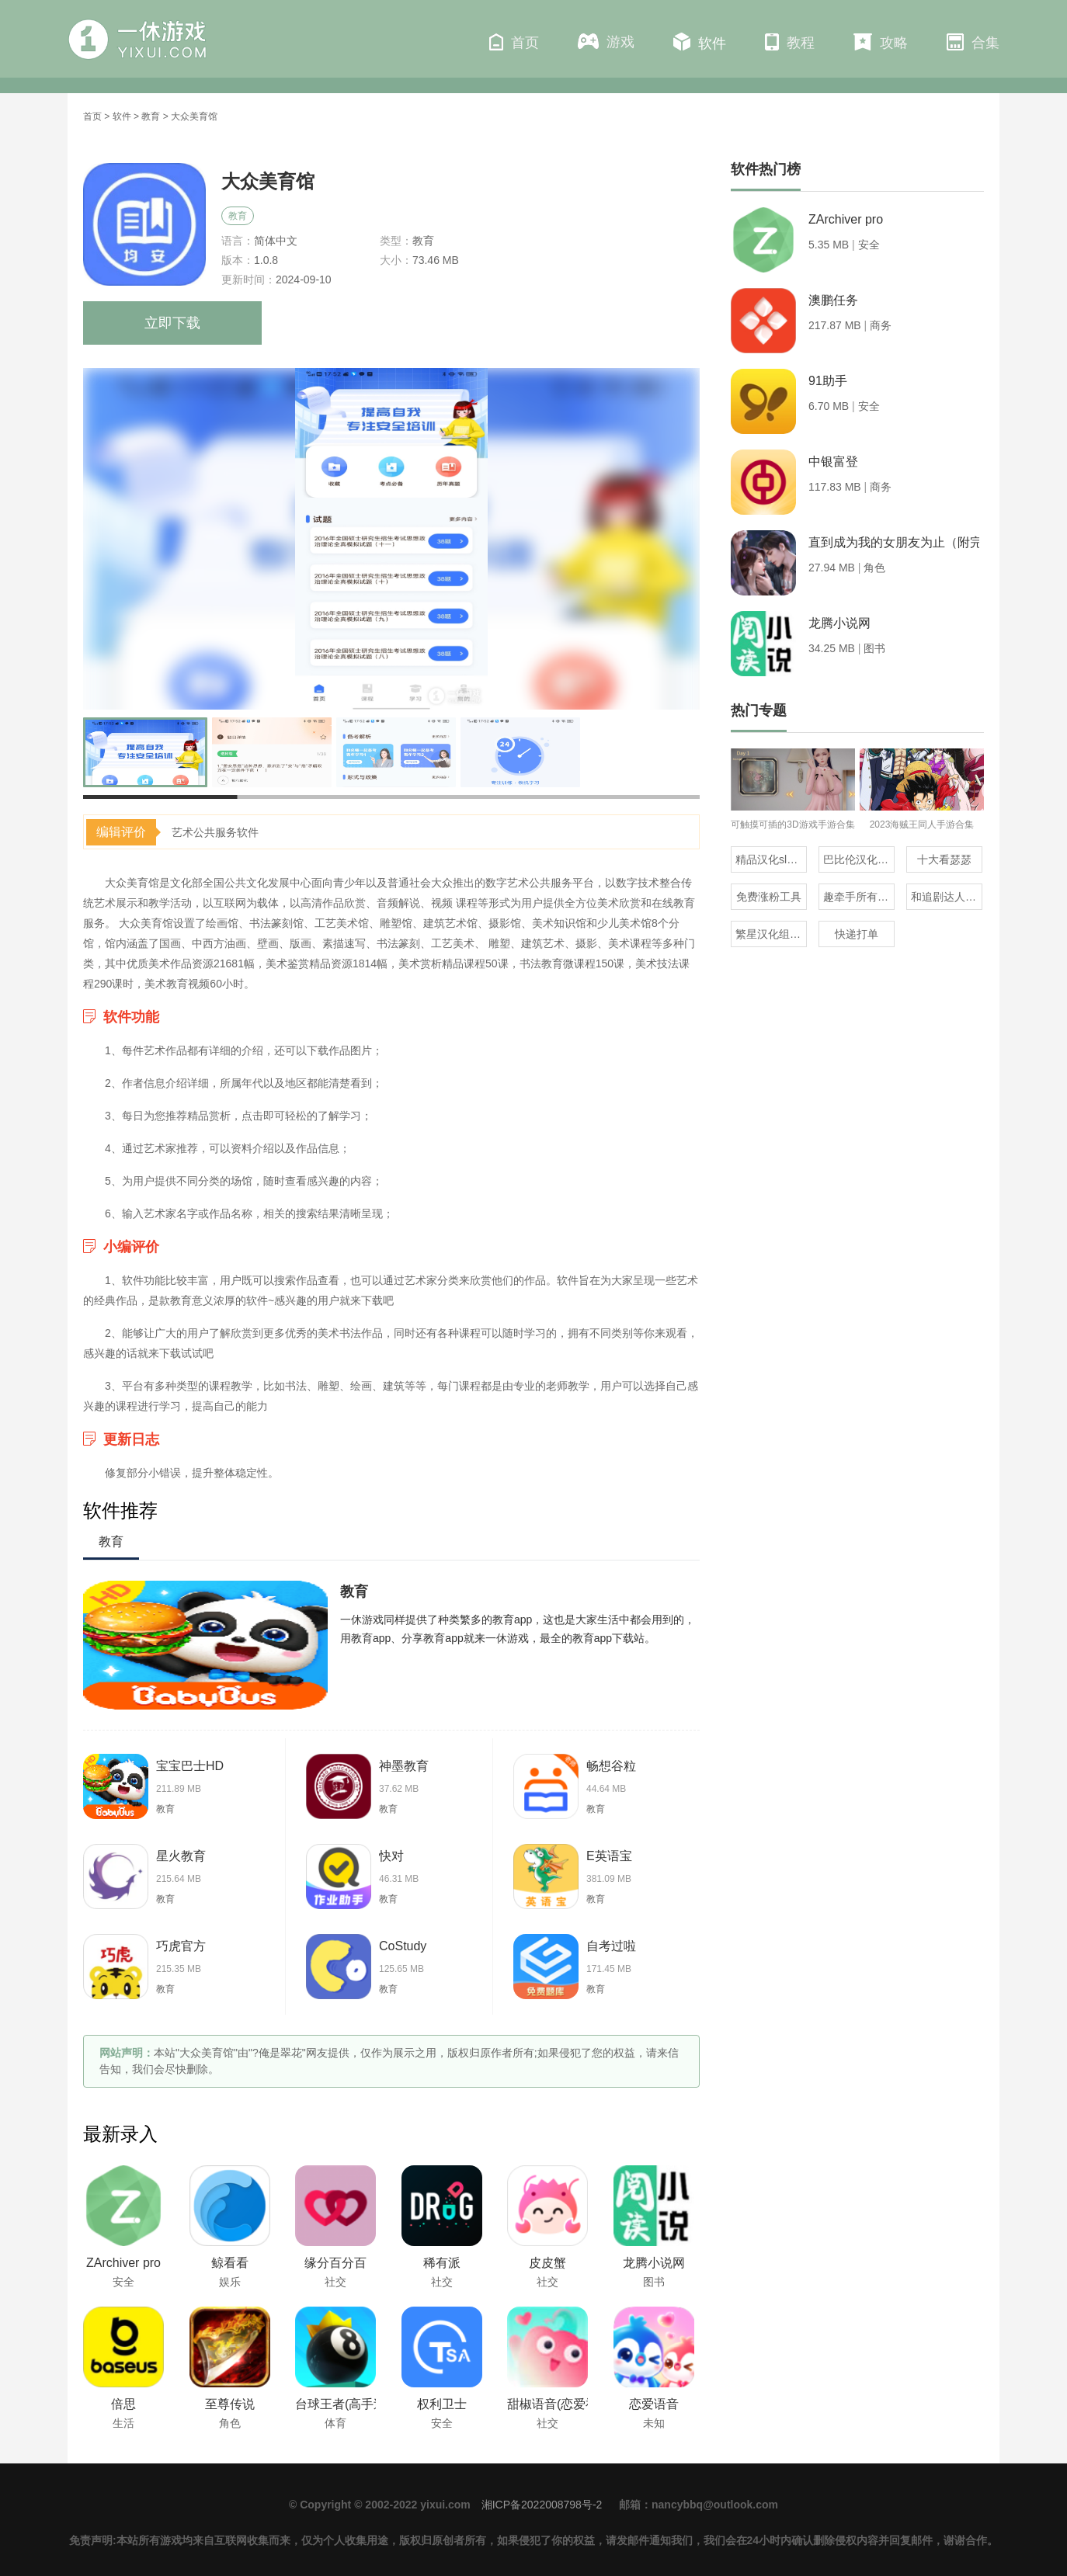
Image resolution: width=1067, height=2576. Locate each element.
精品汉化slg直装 (771, 859)
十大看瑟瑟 (944, 859)
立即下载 (172, 323)
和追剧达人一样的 (946, 896)
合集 (973, 41)
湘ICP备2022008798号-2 (542, 2504)
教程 (790, 41)
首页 (514, 41)
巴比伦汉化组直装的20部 (859, 859)
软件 (699, 42)
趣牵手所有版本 (859, 896)
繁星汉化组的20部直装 (771, 934)
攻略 (880, 41)
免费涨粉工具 (768, 896)
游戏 (606, 41)
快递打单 (856, 934)
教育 (150, 116)
